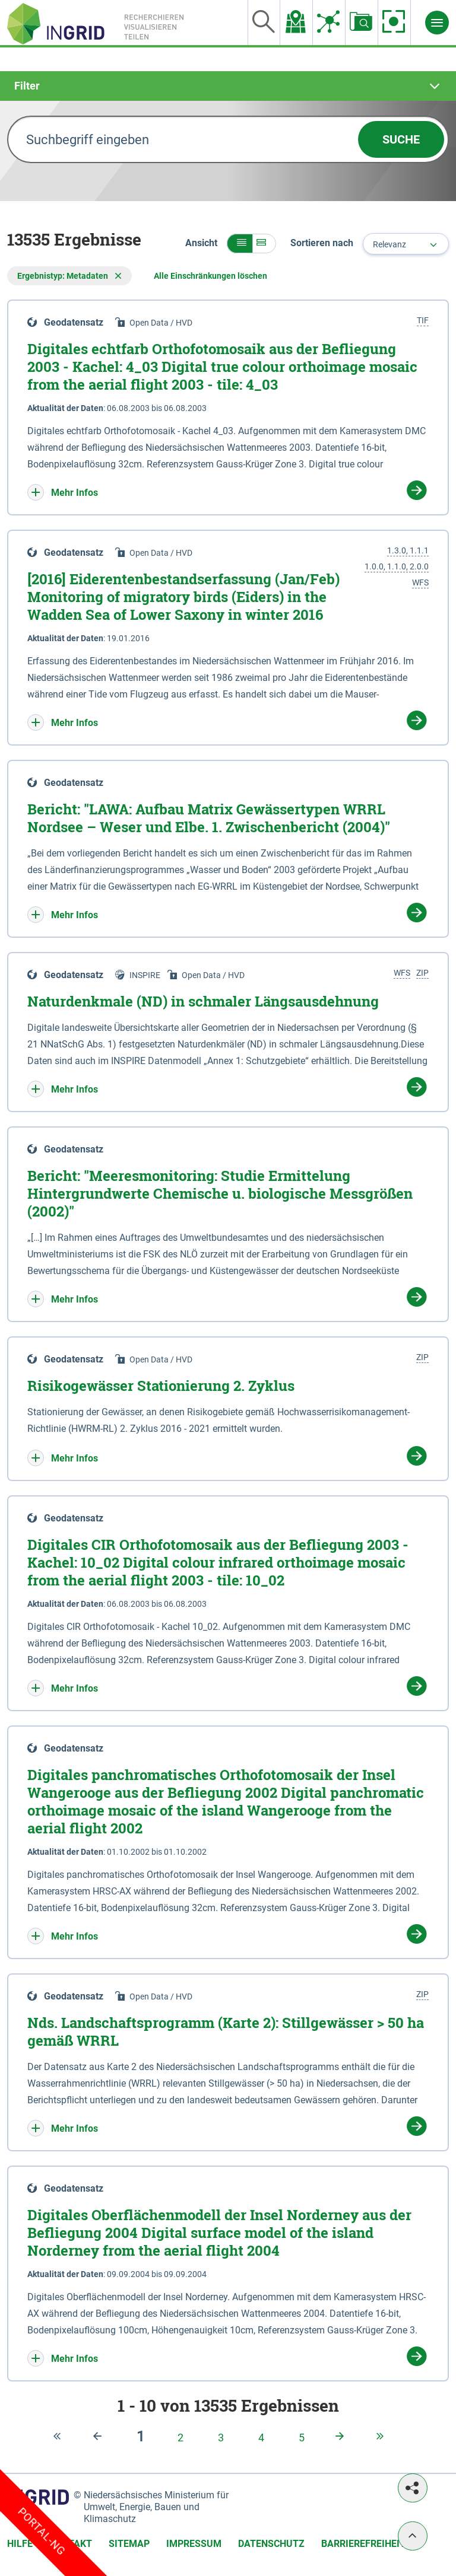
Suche (401, 139)
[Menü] (437, 22)
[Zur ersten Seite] (59, 2436)
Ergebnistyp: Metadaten (69, 276)
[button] (239, 243)
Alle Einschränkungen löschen (210, 276)
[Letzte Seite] (100, 2436)
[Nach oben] (413, 2535)
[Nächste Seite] (342, 2437)
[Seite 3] (221, 2438)
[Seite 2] (180, 2438)
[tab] (228, 86)
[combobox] (406, 243)
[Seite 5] (302, 2438)
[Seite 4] (261, 2438)
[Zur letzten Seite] (382, 2437)
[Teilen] (413, 2487)
